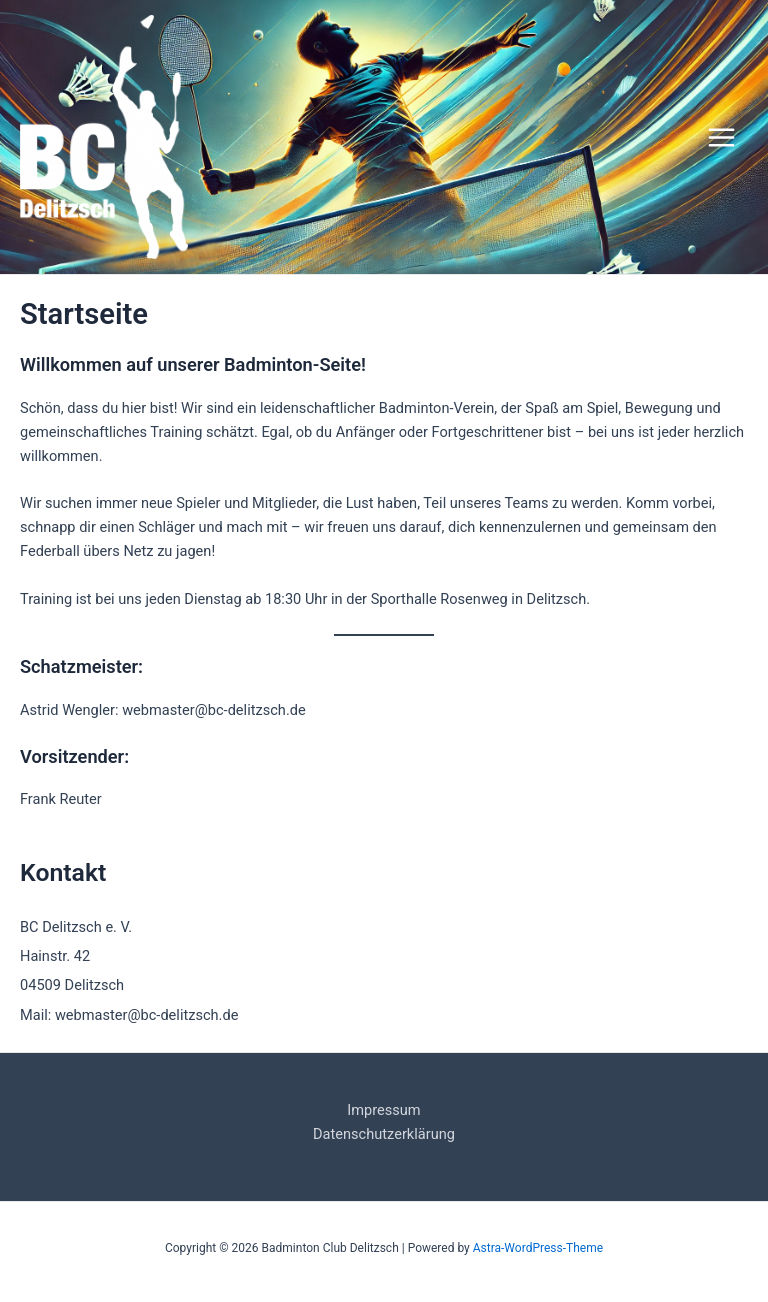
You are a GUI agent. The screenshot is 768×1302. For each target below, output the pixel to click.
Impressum (383, 1110)
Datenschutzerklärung (384, 1134)
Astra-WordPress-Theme (538, 1248)
